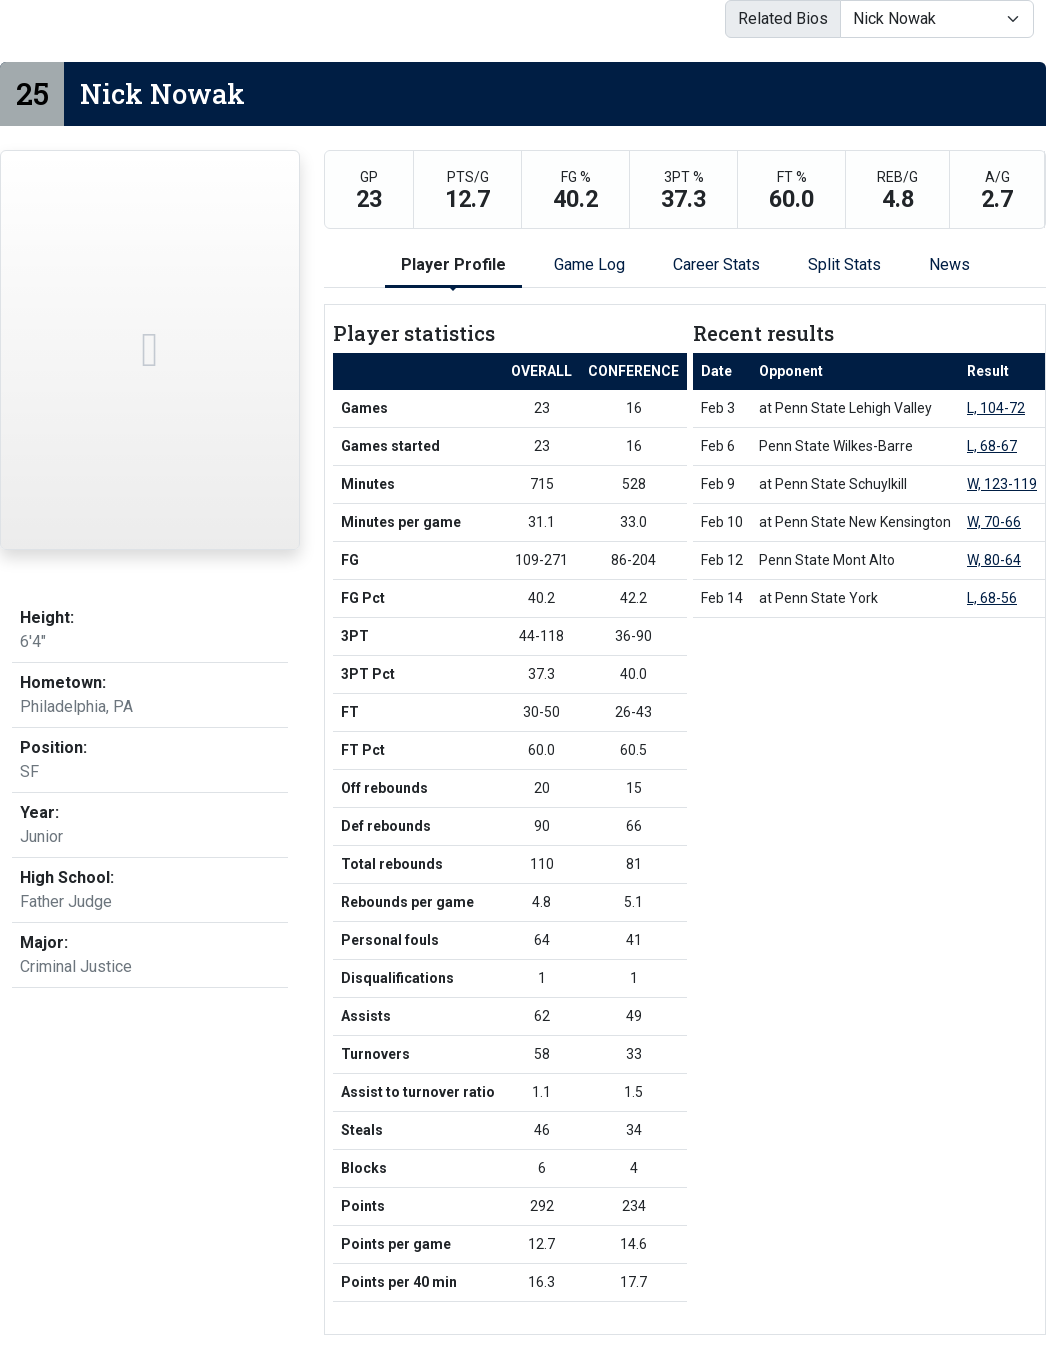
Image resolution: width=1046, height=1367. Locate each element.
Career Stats (716, 264)
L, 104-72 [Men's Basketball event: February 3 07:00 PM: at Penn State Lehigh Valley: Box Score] (996, 408)
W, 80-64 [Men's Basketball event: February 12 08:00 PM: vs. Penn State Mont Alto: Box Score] (994, 560)
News (949, 264)
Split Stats (844, 264)
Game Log (589, 264)
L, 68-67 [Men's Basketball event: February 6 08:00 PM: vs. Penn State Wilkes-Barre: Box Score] (992, 446)
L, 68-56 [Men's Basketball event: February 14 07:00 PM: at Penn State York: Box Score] (992, 598)
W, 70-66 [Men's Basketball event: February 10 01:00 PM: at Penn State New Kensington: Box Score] (994, 522)
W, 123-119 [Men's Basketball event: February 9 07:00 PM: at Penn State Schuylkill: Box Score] (1002, 484)
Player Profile (453, 264)
